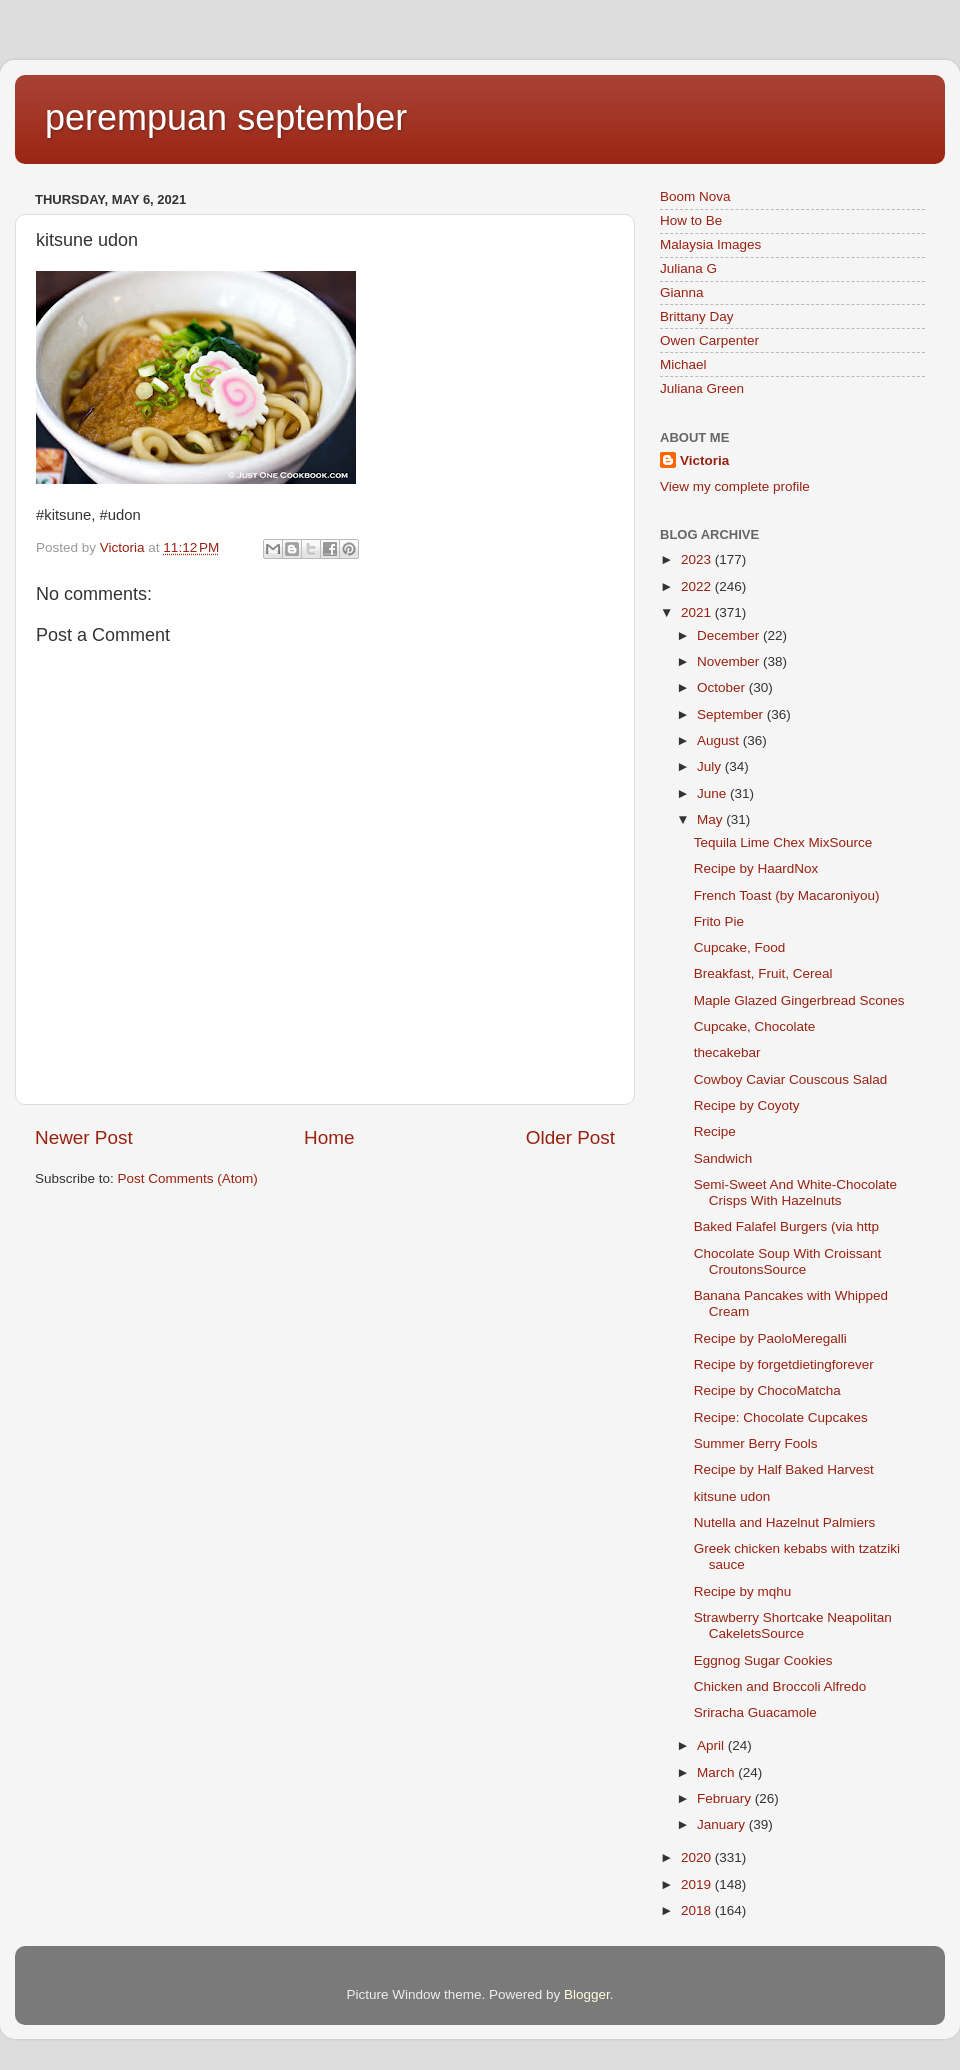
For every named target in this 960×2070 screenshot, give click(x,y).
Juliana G (688, 268)
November (730, 661)
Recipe (715, 1131)
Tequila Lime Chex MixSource (783, 842)
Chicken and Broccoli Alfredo (780, 1686)
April (712, 1745)
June (713, 793)
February (726, 1798)
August (720, 740)
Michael (683, 364)
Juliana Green (702, 388)
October (723, 687)
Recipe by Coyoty (747, 1105)
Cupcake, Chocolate (755, 1026)
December (730, 635)
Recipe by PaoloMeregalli (770, 1338)
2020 (698, 1857)
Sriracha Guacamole (755, 1712)
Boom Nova (695, 196)
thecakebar (727, 1052)
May (711, 819)
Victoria (704, 460)
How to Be (691, 220)
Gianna (682, 292)
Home (329, 1137)
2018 (698, 1910)
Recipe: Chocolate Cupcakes (781, 1417)
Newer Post (84, 1137)
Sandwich (723, 1158)
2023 (698, 559)
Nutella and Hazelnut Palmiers (785, 1522)
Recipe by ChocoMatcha (767, 1390)
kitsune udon (732, 1496)
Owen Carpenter (709, 340)
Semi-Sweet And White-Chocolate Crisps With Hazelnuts (795, 1192)
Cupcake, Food (740, 947)
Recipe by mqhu (743, 1591)
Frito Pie (719, 921)
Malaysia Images (710, 244)
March (717, 1772)
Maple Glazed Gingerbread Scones (799, 1000)
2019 (698, 1884)
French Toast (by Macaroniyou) (791, 895)
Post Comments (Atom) (188, 1178)
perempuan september (226, 117)
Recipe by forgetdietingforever (784, 1364)
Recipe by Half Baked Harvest (784, 1469)
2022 (698, 586)
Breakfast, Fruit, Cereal (763, 973)
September (732, 714)
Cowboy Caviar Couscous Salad (791, 1079)
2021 (698, 612)
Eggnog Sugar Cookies (763, 1660)
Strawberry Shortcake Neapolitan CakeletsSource (793, 1625)
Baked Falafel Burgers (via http (786, 1226)
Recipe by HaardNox (756, 868)
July (711, 766)
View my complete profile (735, 486)
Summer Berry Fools (756, 1443)
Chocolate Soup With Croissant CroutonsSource (788, 1261)
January (723, 1824)
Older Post (570, 1137)
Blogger (587, 1994)
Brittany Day (697, 316)
